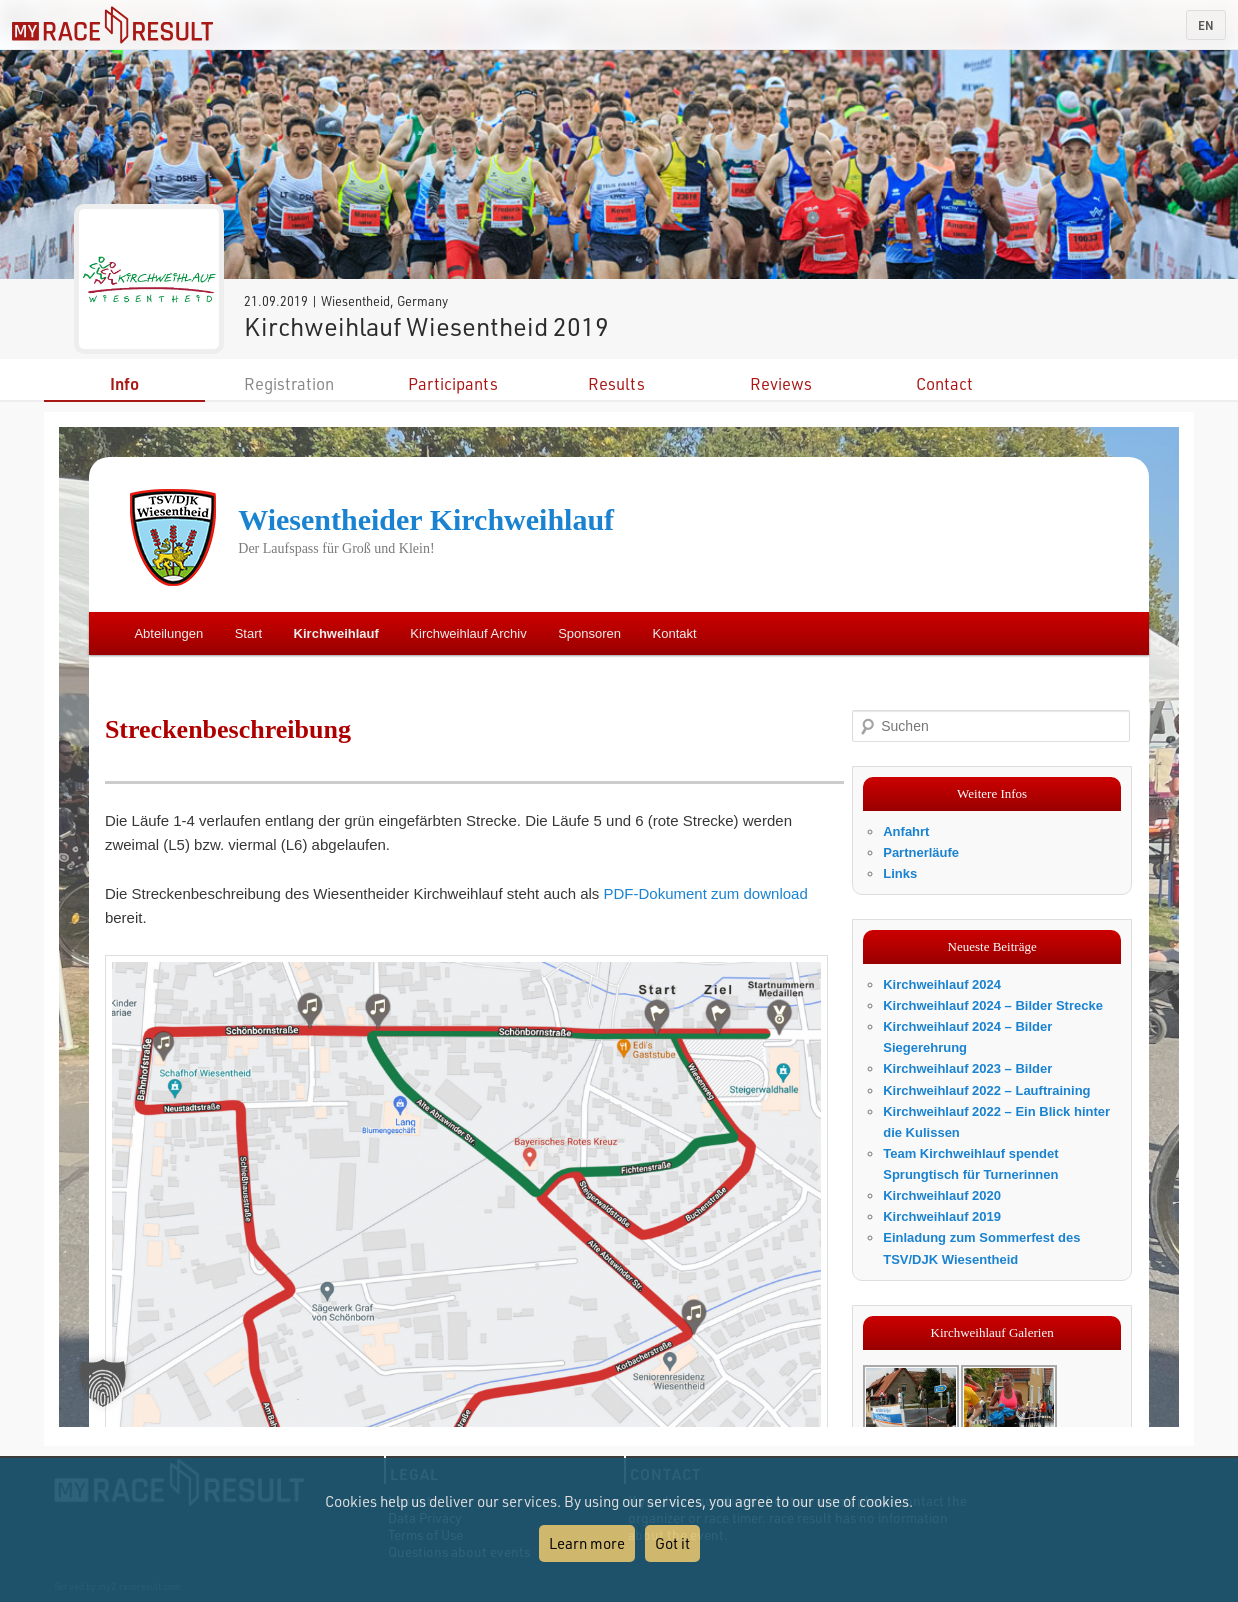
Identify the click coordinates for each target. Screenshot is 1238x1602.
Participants (453, 383)
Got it (672, 1543)
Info (124, 383)
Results (616, 383)
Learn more (587, 1543)
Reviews (781, 383)
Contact (944, 383)
